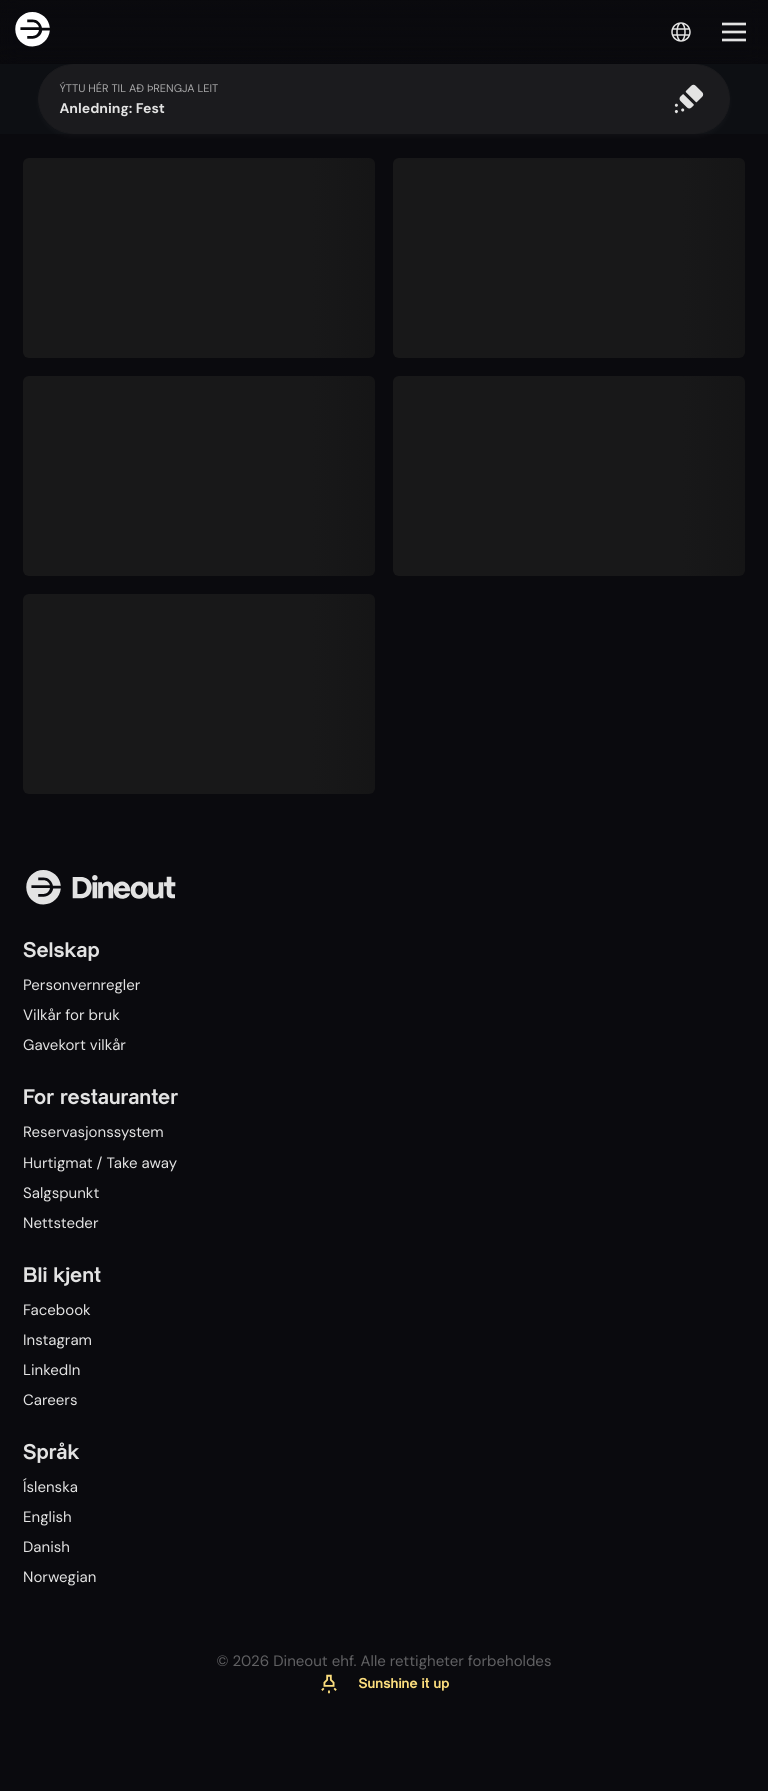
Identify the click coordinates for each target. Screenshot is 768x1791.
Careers (50, 1400)
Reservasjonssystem (93, 1132)
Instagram (57, 1340)
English (47, 1517)
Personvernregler (81, 985)
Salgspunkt (61, 1193)
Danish (46, 1547)
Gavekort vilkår (74, 1045)
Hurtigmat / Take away (100, 1163)
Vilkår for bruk (71, 1015)
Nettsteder (60, 1223)
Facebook (57, 1310)
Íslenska (50, 1487)
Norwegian (59, 1577)
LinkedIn (51, 1370)
